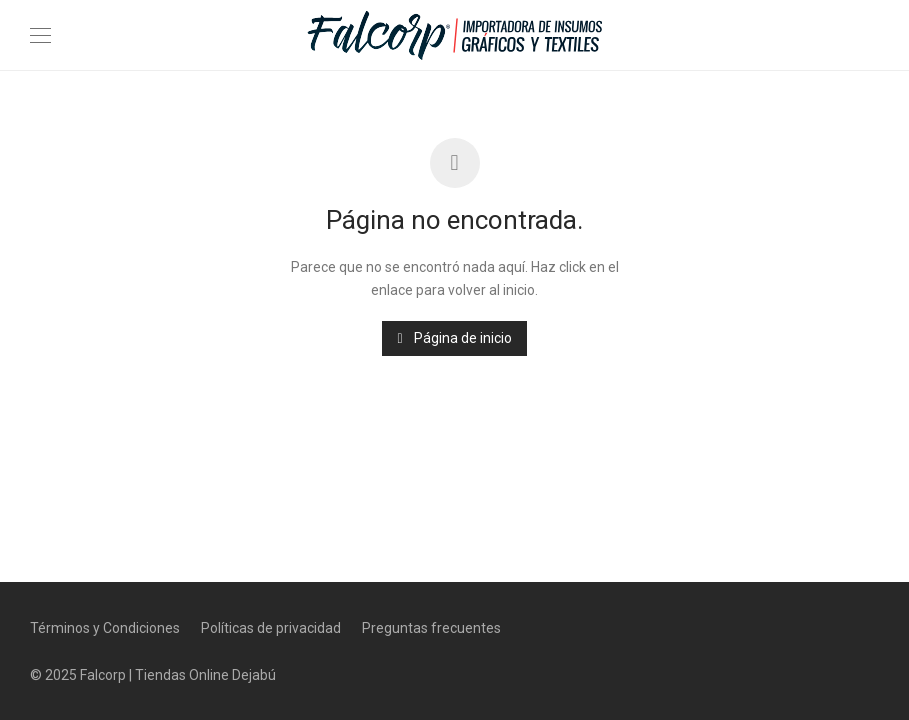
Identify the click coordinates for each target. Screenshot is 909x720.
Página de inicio (454, 338)
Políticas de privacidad (271, 628)
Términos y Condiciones (105, 628)
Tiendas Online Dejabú (205, 675)
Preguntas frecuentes (431, 628)
